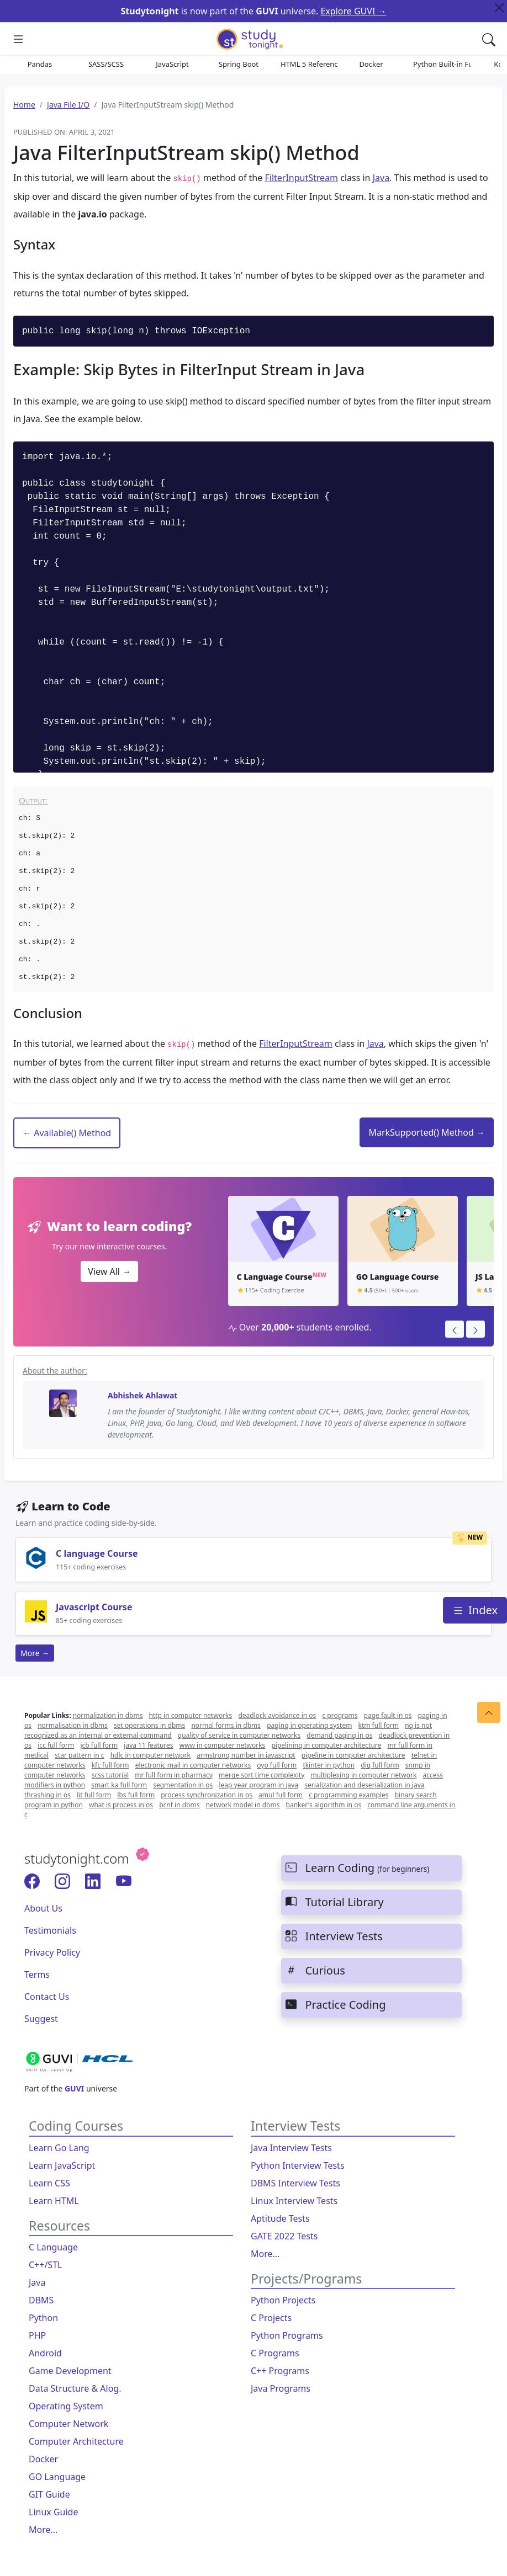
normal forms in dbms (226, 1725)
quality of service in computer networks (239, 1735)
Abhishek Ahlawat (142, 1395)
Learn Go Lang (59, 2148)
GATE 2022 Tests (284, 2236)
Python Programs (287, 2335)
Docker (371, 64)
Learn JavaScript (62, 2165)
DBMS (41, 2300)
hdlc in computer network (150, 1755)
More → (34, 1653)
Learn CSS (49, 2183)
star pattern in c (79, 1755)
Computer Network (68, 2424)
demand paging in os (339, 1735)
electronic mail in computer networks (193, 1765)
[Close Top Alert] (499, 7)
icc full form (56, 1745)
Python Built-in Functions (442, 64)
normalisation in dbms (73, 1725)
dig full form (380, 1765)
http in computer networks (191, 1715)
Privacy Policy (52, 1952)
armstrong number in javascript (246, 1755)
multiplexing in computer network (363, 1775)
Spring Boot (238, 64)
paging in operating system (309, 1725)
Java (381, 178)
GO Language (57, 2477)
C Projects (271, 2318)
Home (24, 104)
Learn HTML (54, 2201)
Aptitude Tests (280, 2218)
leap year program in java (259, 1785)
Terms (37, 1974)
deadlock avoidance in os (277, 1715)
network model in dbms (243, 1804)
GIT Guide (49, 2494)
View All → (109, 1271)
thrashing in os (47, 1795)
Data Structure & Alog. (75, 2388)
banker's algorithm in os (324, 1804)
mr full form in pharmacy (174, 1775)
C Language (53, 2247)
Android (45, 2353)
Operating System (66, 2406)
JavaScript (172, 64)
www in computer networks (222, 1745)
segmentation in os (183, 1785)
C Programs (275, 2353)
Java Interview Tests (291, 2148)
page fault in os (388, 1715)
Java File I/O (68, 104)
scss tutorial (110, 1775)
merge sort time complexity (261, 1775)
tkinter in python (329, 1765)
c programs (339, 1715)
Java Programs (280, 2388)
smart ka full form (119, 1785)
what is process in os (121, 1804)
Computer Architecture (76, 2441)
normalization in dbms (108, 1715)
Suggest (41, 2019)
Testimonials (50, 1930)
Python (43, 2318)
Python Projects (283, 2300)
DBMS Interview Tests (295, 2183)
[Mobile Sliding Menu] (18, 39)
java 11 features (148, 1745)
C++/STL (45, 2265)
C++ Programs (280, 2371)
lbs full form (136, 1795)
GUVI (74, 2088)
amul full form (280, 1795)
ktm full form (378, 1725)
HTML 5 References (309, 64)
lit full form (94, 1795)
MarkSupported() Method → (426, 1132)
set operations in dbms (149, 1725)
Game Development (70, 2371)
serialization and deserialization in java (364, 1785)
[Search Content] (489, 39)
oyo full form (277, 1765)
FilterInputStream (301, 178)
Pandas (40, 64)
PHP (37, 2335)
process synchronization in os (206, 1795)
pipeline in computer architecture (353, 1755)
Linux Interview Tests (294, 2201)
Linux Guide (53, 2512)
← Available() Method (67, 1133)
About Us (43, 1908)
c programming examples (348, 1795)
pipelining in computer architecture (326, 1745)
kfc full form (110, 1765)
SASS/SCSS (106, 64)
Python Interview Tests (298, 2165)
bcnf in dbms (179, 1804)
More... (43, 2530)
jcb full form (99, 1745)
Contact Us (46, 1996)
